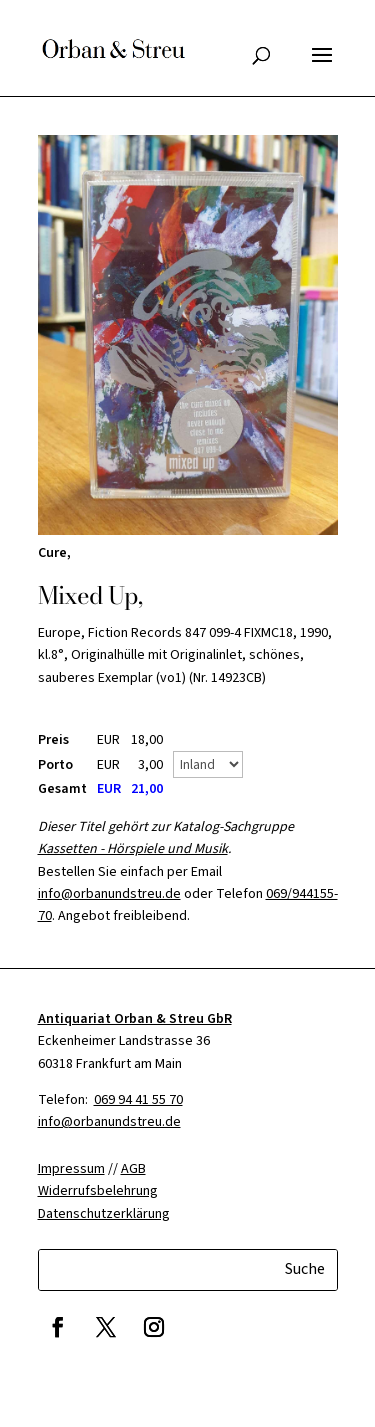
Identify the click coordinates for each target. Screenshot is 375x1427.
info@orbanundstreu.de (109, 894)
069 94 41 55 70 (138, 1100)
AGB (133, 1169)
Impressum (71, 1169)
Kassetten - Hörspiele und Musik (133, 849)
